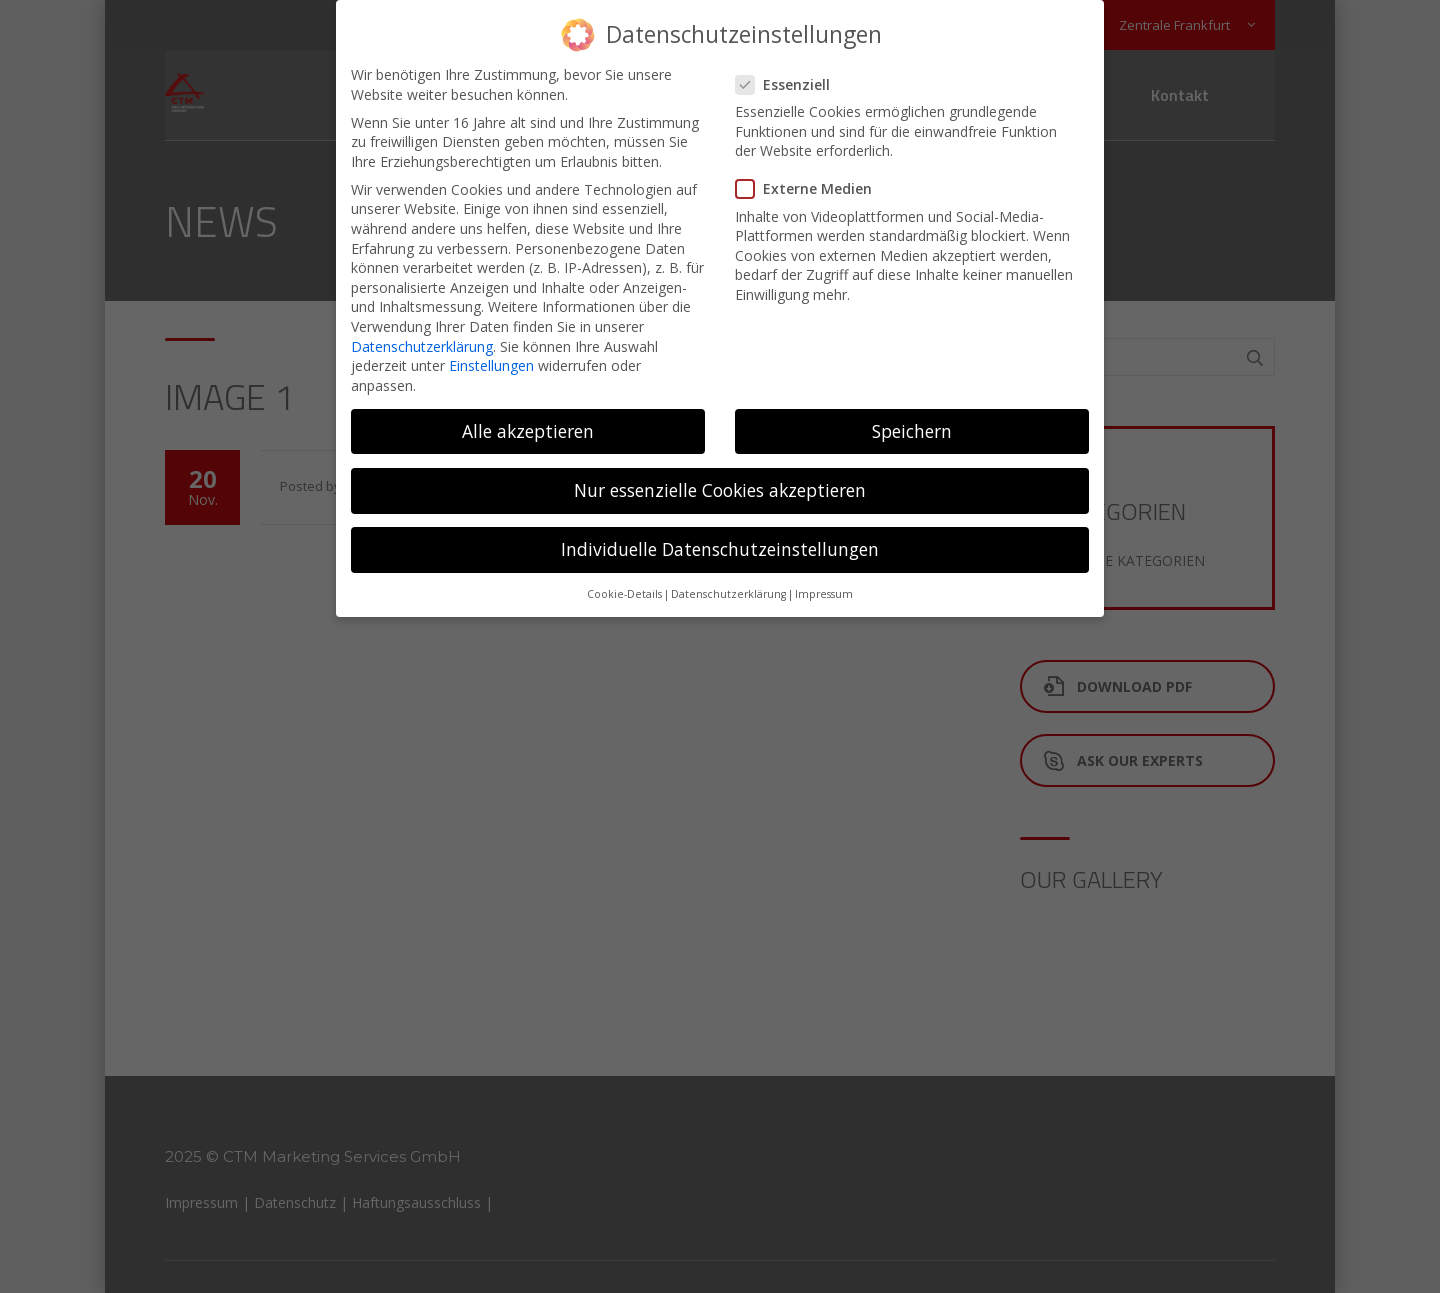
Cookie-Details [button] (624, 584)
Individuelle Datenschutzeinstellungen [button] (720, 539)
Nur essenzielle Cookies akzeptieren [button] (720, 480)
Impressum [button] (824, 584)
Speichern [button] (912, 420)
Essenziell (789, 74)
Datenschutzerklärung (422, 335)
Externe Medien (810, 178)
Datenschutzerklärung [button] (728, 584)
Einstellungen (491, 355)
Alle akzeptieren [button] (528, 420)
